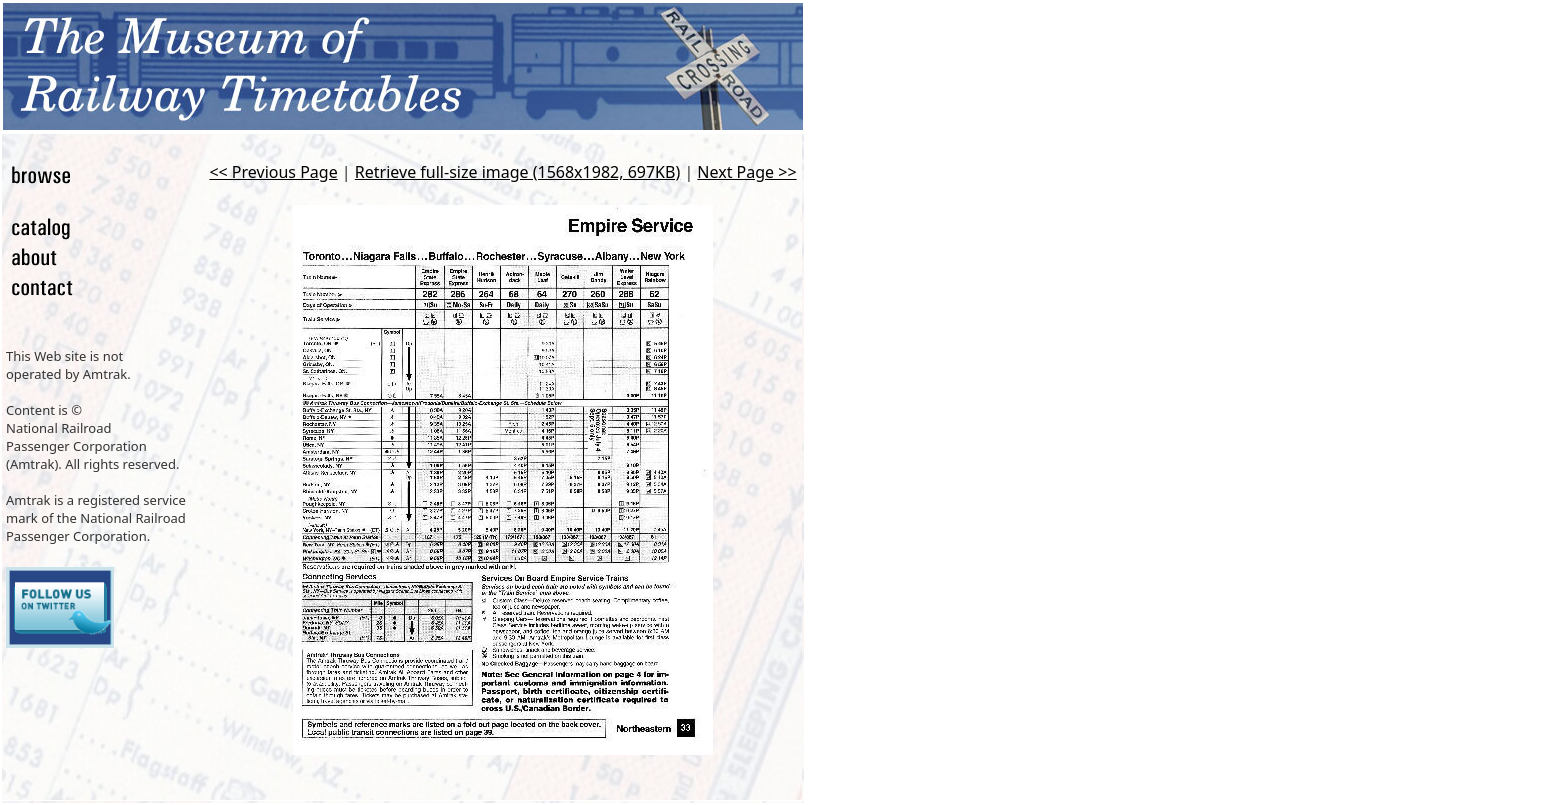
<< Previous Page (273, 172)
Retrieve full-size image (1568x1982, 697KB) (517, 172)
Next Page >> (746, 172)
